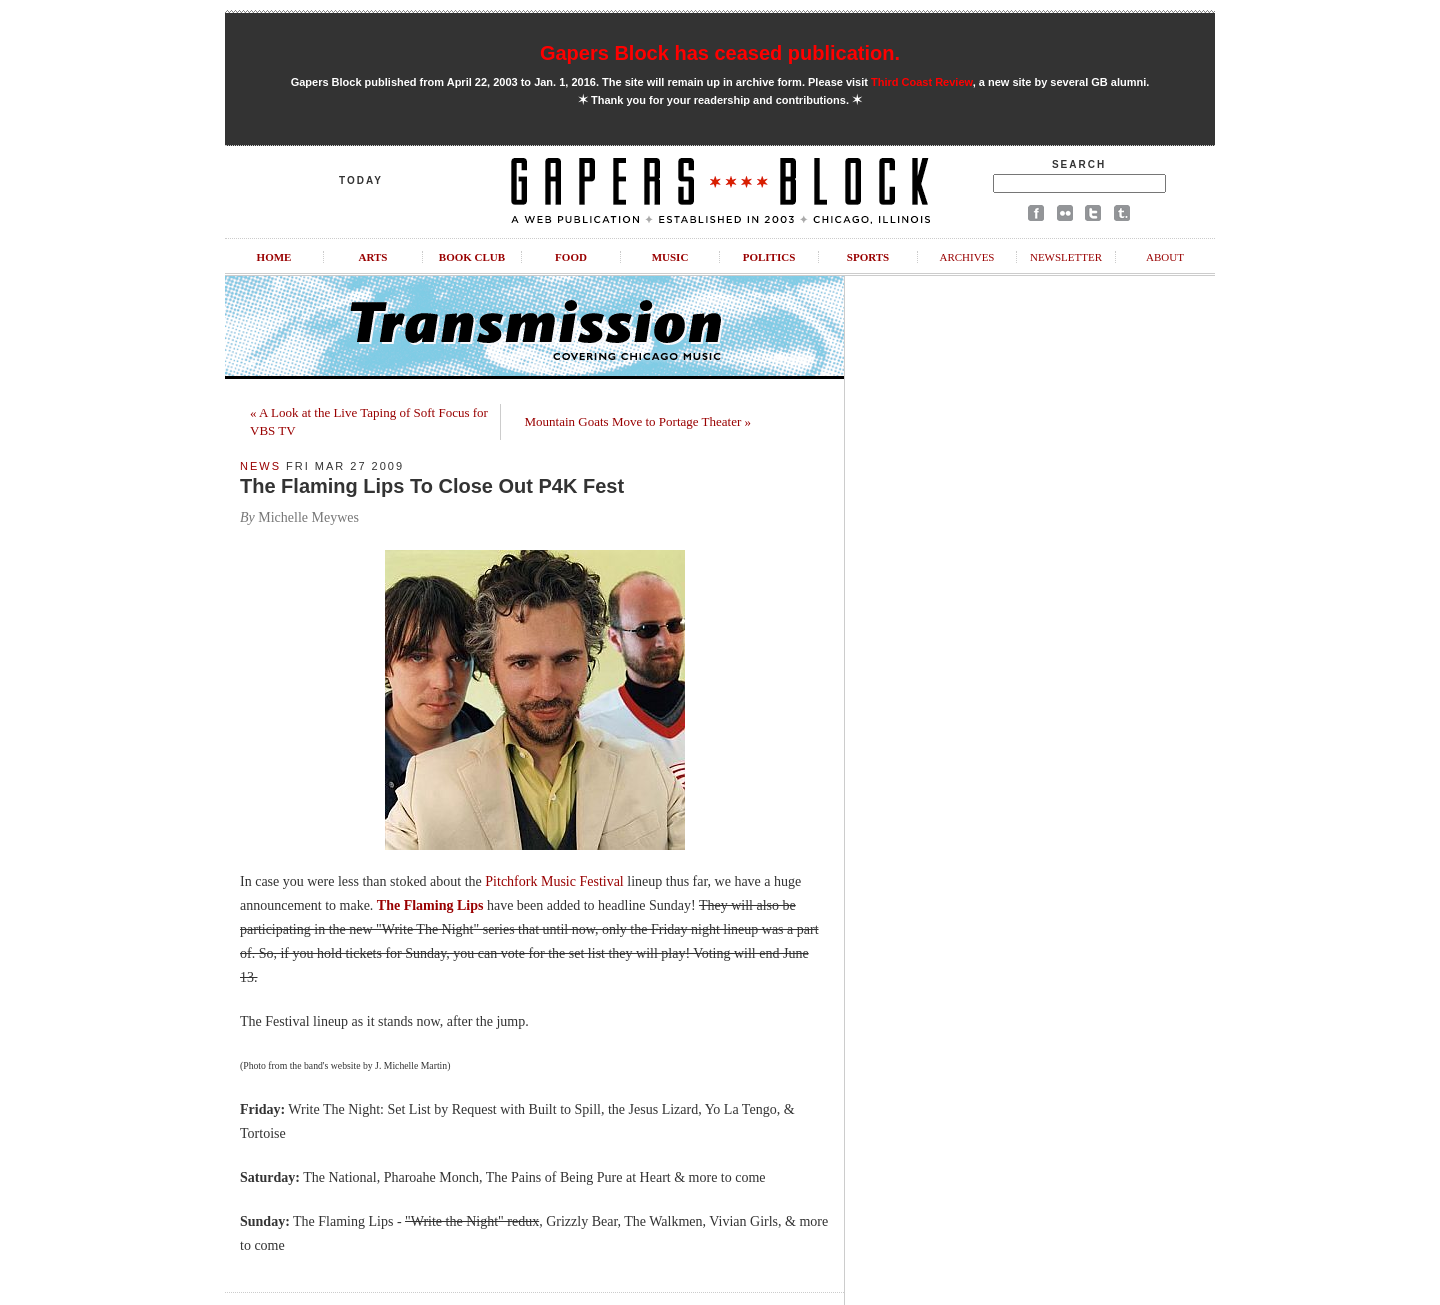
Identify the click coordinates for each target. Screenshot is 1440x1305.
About (1165, 257)
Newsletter (1066, 257)
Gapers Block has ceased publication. (720, 53)
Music (670, 257)
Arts (373, 257)
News (260, 466)
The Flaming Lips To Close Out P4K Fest (432, 486)
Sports (868, 257)
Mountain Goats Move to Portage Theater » (638, 421)
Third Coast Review (922, 82)
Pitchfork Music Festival (554, 881)
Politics (769, 257)
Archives (966, 257)
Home (274, 257)
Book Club (472, 257)
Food (571, 257)
